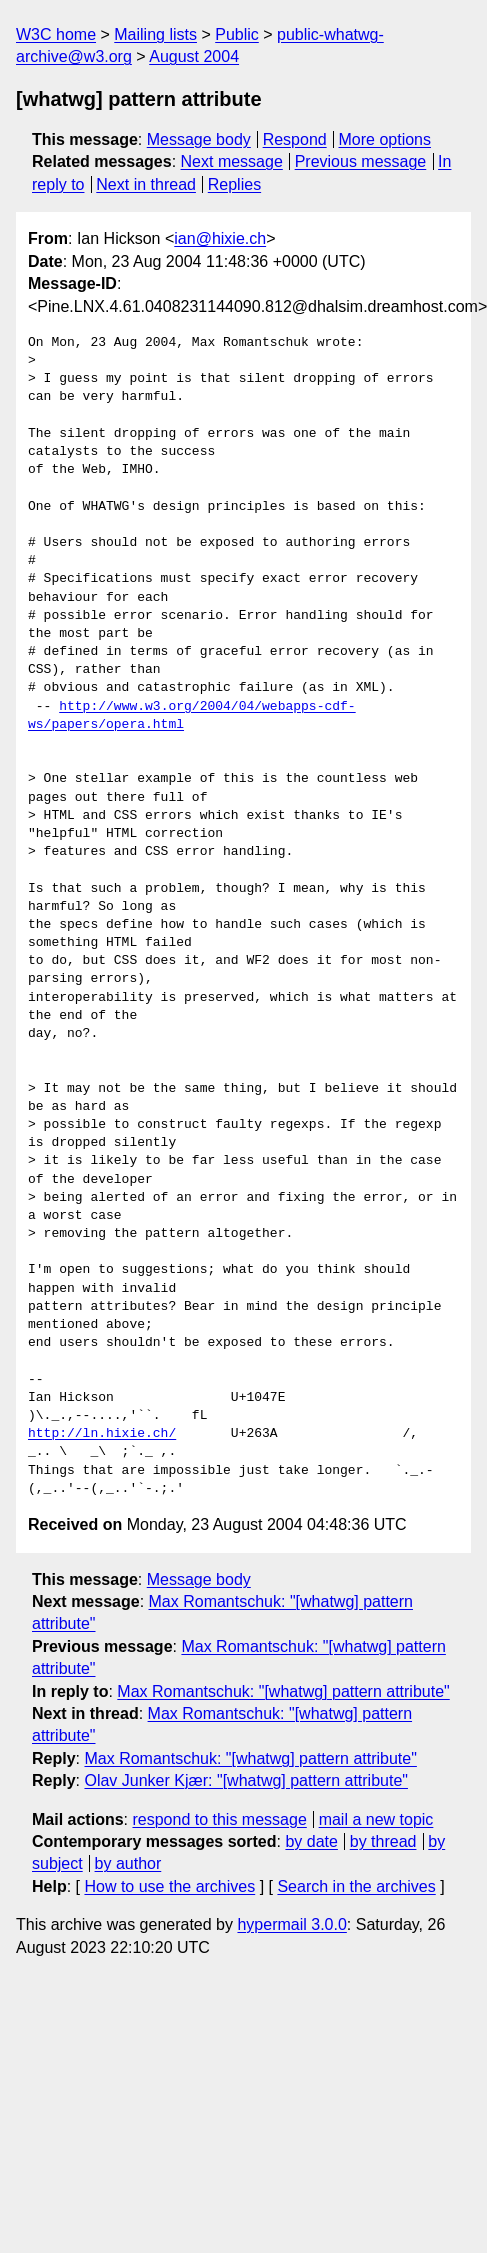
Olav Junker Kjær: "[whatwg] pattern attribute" (246, 1780)
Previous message (361, 161)
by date (311, 1841)
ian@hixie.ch (220, 238)
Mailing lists (155, 34)
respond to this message (219, 1819)
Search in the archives (356, 1886)
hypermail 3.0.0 (291, 1924)
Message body (199, 139)
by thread (383, 1841)
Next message (232, 161)
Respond (295, 139)
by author (128, 1863)
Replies (234, 184)
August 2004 (194, 56)
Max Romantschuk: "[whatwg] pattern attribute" (283, 1691)
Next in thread (146, 184)
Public (237, 34)
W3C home (56, 34)
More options (385, 139)
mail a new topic (376, 1819)
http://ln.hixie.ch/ (102, 1434)
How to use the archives (169, 1886)
